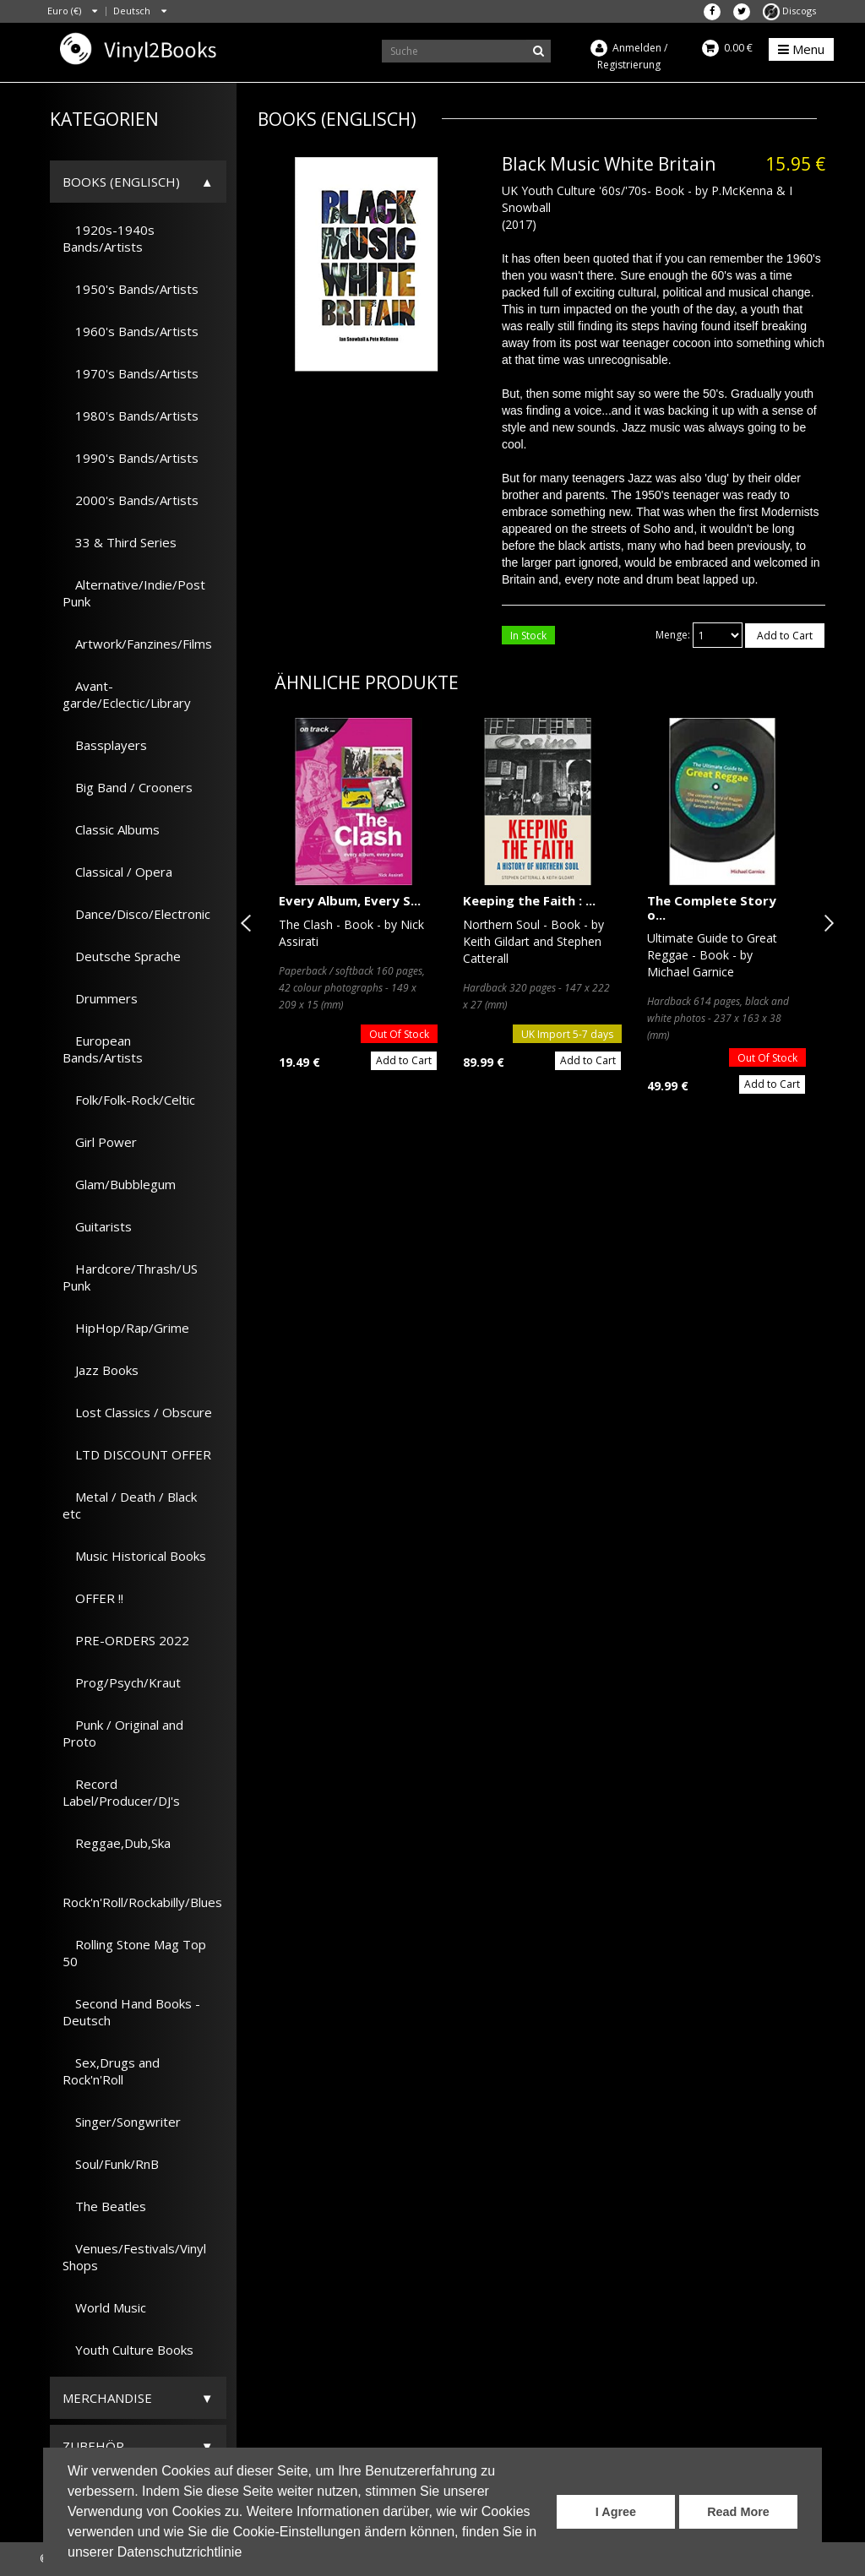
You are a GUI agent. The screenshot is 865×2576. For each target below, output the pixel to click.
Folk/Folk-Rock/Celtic (129, 1099)
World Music (104, 2307)
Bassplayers (105, 744)
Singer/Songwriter (122, 2121)
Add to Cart (785, 635)
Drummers (100, 998)
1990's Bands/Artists (131, 457)
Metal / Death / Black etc (130, 1505)
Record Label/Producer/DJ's (121, 1792)
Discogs (789, 10)
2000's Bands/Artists (131, 500)
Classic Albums (111, 829)
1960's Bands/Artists (131, 331)
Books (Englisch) (121, 181)
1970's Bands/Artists (131, 373)
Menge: (673, 635)
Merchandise (107, 2397)
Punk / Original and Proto (123, 1733)
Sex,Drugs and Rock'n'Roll (111, 2071)
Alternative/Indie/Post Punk (134, 593)
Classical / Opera (117, 871)
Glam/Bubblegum (119, 1184)
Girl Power (100, 1141)
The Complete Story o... (711, 907)
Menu (801, 49)
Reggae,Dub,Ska (117, 1842)
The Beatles (104, 2206)
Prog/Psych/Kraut (122, 1682)
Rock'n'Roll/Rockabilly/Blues (142, 1893)
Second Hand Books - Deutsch (131, 2012)
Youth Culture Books (128, 2349)
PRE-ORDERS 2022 (126, 1640)
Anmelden (636, 48)
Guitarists (97, 1226)
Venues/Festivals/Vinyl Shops (134, 2257)
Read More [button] (738, 2512)
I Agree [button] (616, 2512)
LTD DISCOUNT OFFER (137, 1454)
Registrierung (629, 64)
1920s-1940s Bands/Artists (109, 238)
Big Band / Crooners (128, 787)
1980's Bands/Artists (131, 415)
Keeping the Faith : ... (529, 900)
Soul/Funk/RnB (111, 2163)
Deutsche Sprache (122, 956)
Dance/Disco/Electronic (136, 913)
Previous (249, 923)
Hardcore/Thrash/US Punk (130, 1277)
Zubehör (93, 2445)
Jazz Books (101, 1369)
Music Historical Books (134, 1555)
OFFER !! (93, 1598)
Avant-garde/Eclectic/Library (127, 694)
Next (825, 923)
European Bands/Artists (103, 1049)
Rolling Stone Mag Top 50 (134, 1953)
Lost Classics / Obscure (137, 1412)
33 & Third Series (120, 542)
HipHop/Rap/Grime (126, 1327)
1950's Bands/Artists (131, 288)
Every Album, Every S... (350, 900)
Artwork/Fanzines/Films (137, 643)
